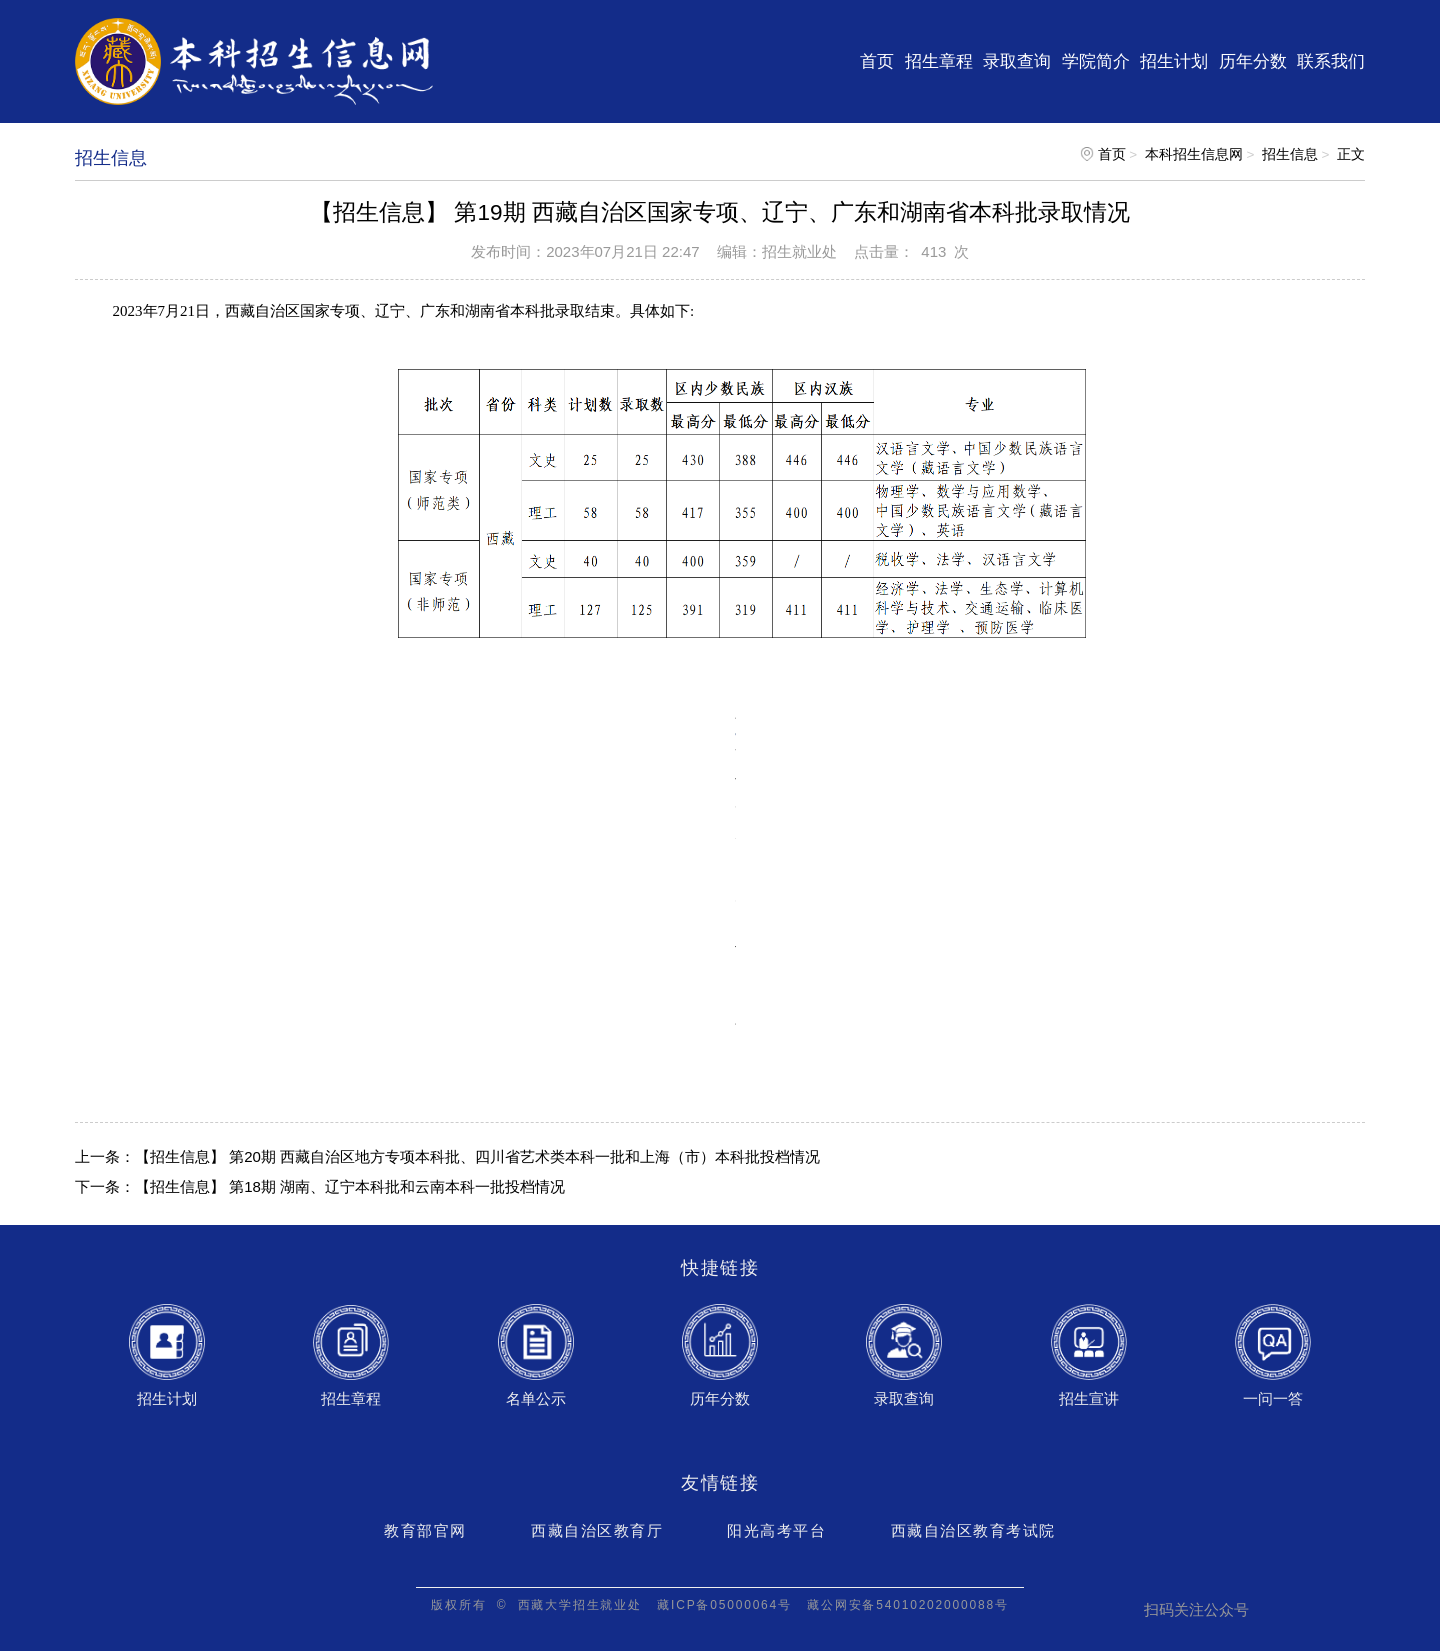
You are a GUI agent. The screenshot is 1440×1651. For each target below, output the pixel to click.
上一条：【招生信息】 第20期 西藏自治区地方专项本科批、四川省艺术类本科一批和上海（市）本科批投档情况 (447, 1156)
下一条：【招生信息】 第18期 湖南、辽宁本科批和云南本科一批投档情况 (320, 1186)
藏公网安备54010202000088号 (907, 1605)
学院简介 (1096, 61)
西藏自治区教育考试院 (973, 1530)
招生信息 (1290, 154)
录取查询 (1017, 61)
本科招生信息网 (1194, 154)
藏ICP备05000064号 (724, 1605)
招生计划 (1174, 61)
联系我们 (1331, 61)
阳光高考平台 (776, 1530)
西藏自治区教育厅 (597, 1530)
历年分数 (1253, 61)
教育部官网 (425, 1530)
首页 (877, 61)
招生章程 (939, 61)
